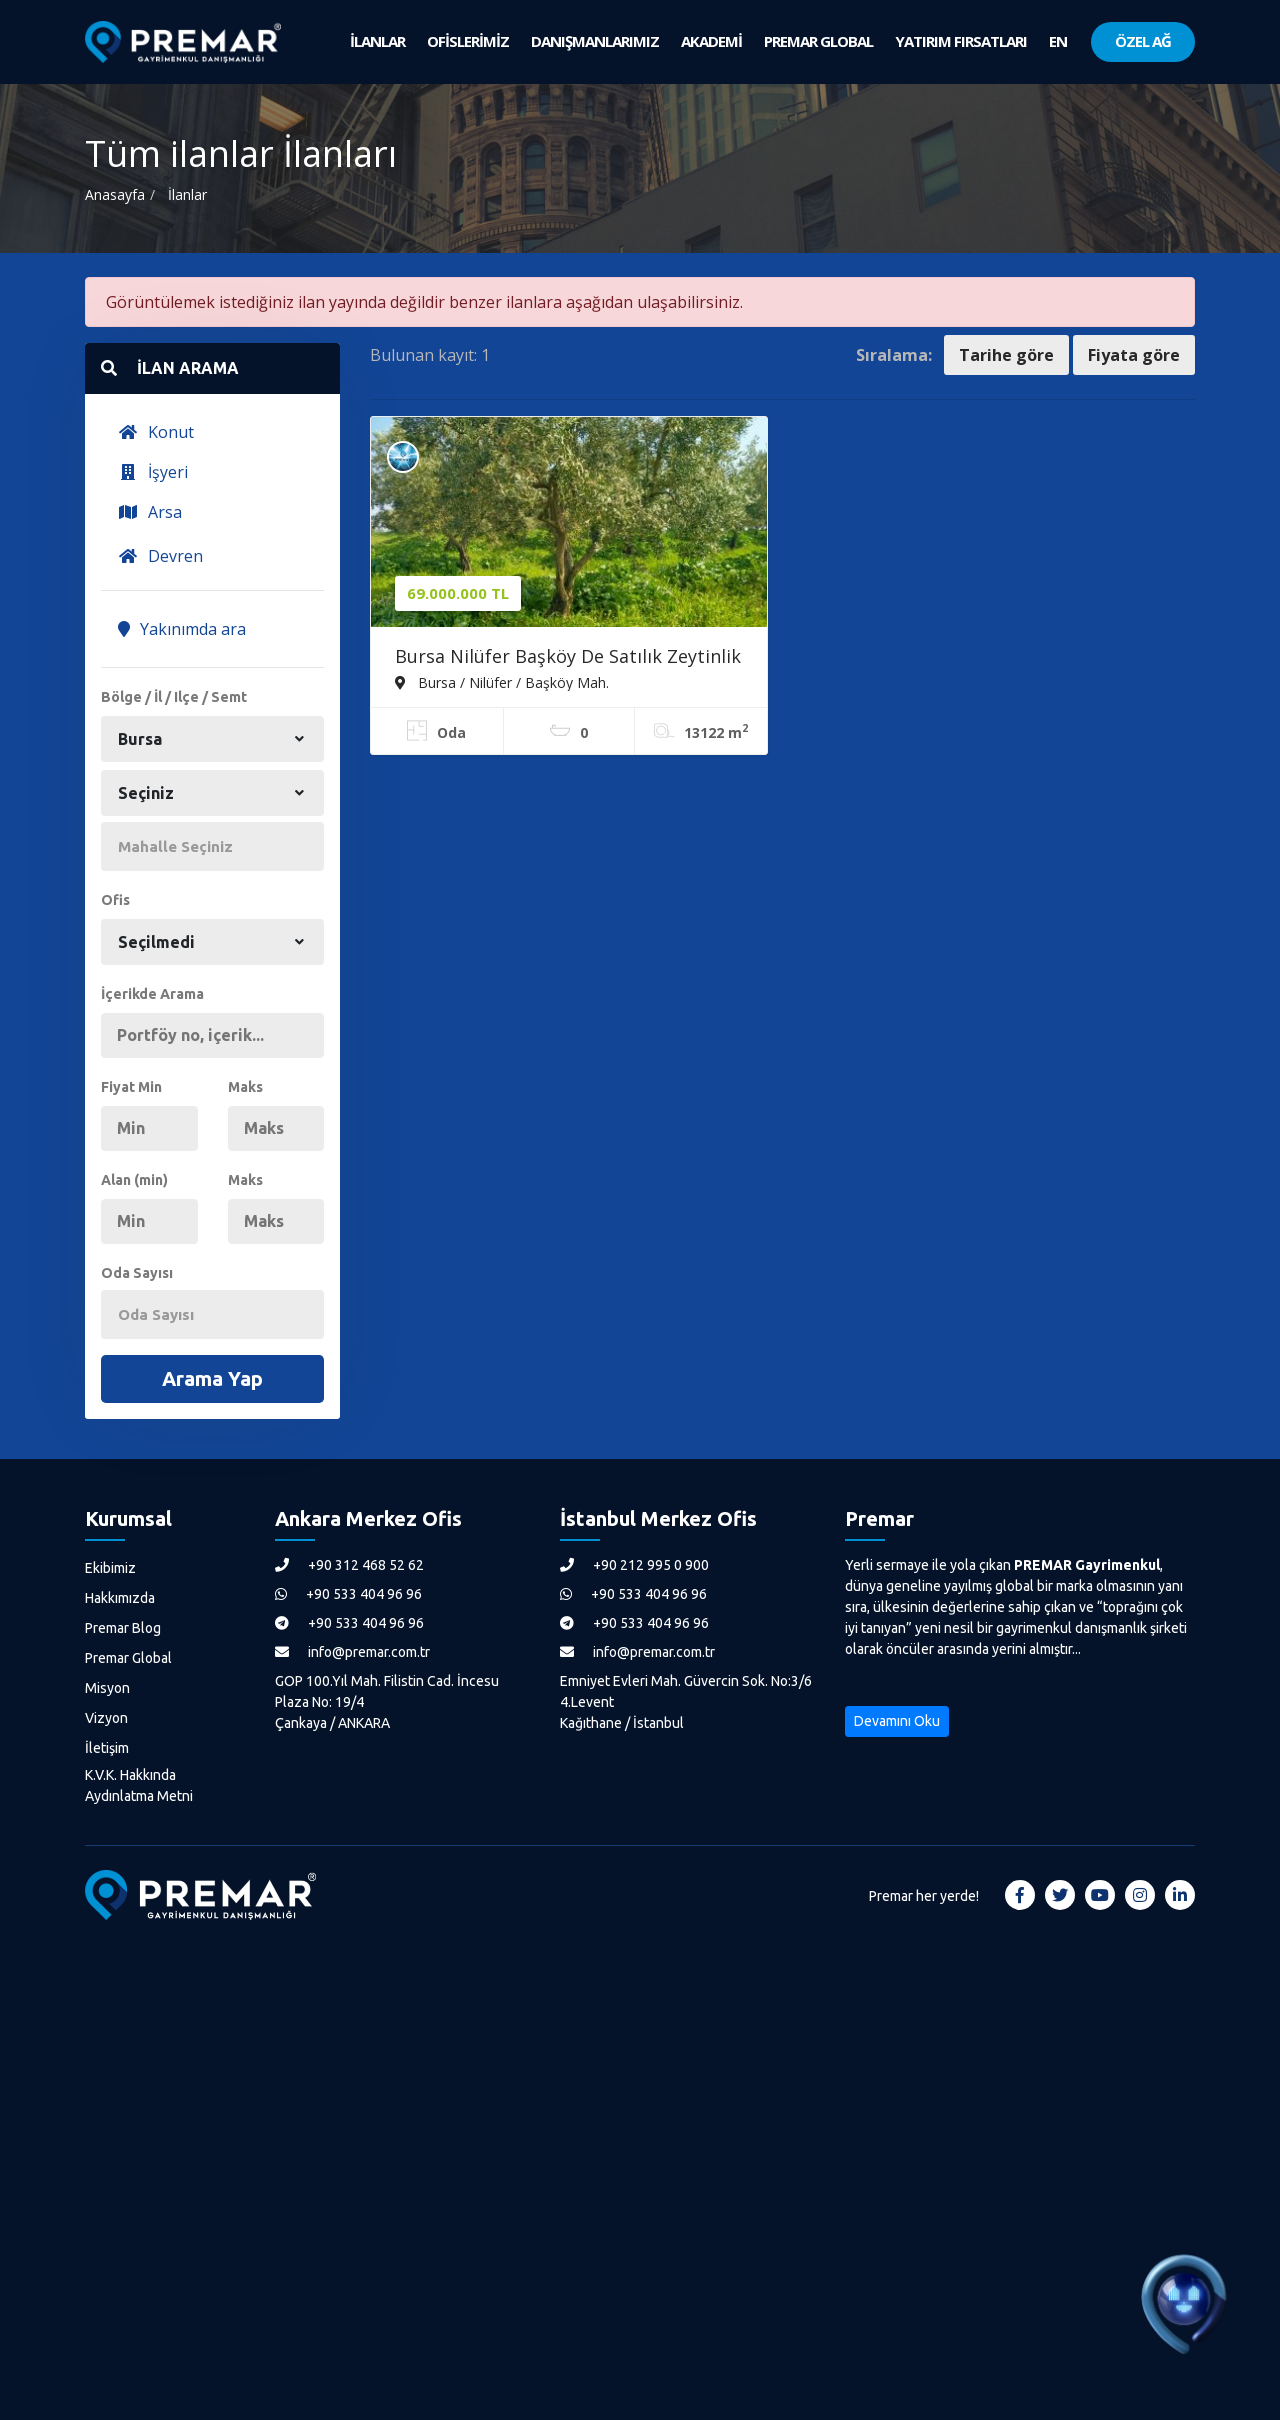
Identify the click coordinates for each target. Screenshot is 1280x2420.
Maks (245, 1087)
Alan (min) (134, 1180)
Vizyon (106, 1718)
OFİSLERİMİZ (468, 41)
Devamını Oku (897, 1721)
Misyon (107, 1688)
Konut (156, 432)
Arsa (150, 512)
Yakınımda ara (182, 629)
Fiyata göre (1134, 355)
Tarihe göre (1006, 355)
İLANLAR (377, 41)
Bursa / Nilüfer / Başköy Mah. (502, 682)
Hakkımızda (120, 1598)
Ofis (115, 900)
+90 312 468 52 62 (349, 1565)
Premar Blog (123, 1628)
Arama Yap (212, 1378)
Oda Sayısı (137, 1273)
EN (1058, 41)
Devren (160, 556)
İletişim (107, 1748)
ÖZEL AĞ (1143, 41)
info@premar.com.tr (352, 1652)
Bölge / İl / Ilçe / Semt (174, 697)
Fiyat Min (131, 1087)
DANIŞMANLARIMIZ (595, 41)
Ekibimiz (110, 1568)
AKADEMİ (711, 41)
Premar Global (128, 1658)
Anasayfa (115, 194)
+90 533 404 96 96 (348, 1594)
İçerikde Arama (152, 994)
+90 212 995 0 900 (634, 1565)
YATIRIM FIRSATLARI (961, 41)
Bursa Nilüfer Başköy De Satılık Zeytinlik (568, 656)
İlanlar (187, 194)
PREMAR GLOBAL (818, 41)
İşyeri (153, 472)
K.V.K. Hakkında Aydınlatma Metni (139, 1785)
